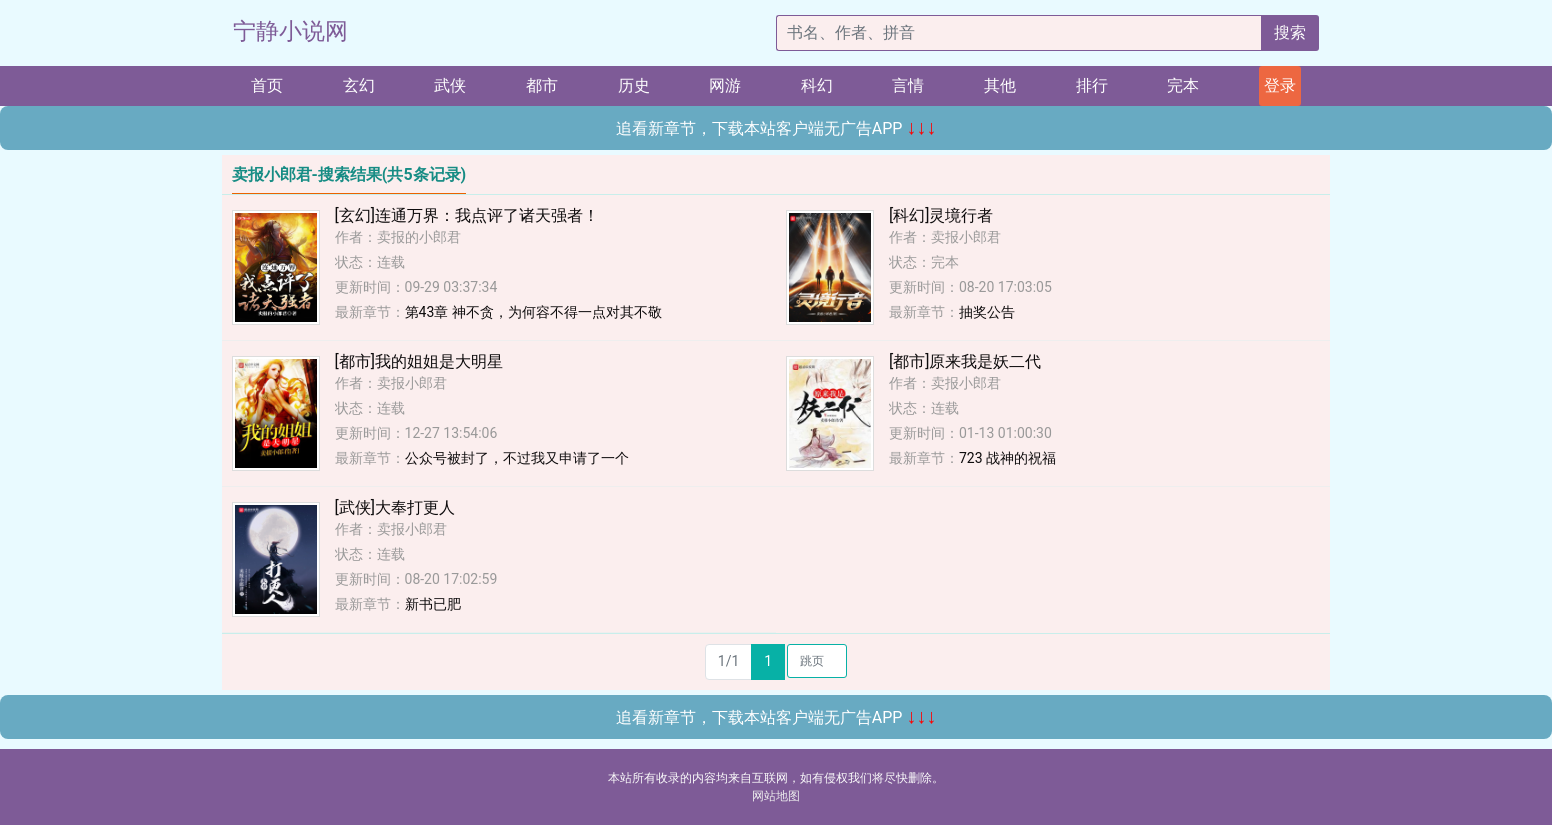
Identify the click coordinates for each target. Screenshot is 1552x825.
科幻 (817, 85)
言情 (908, 85)
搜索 (1290, 32)
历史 (634, 85)
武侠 (450, 85)
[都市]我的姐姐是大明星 (419, 361)
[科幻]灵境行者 (941, 215)
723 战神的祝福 (1007, 458)
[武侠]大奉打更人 (395, 507)
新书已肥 (433, 604)
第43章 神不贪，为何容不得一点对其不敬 (533, 312)
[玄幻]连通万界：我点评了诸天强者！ (467, 215)
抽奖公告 (987, 312)
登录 (1280, 85)
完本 (1183, 85)
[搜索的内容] (1019, 33)
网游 (725, 85)
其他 (1000, 85)
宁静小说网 (290, 31)
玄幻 (359, 85)
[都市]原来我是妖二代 (965, 361)
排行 (1092, 85)
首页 (267, 85)
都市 (542, 85)
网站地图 (776, 796)
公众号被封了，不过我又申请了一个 (517, 458)
